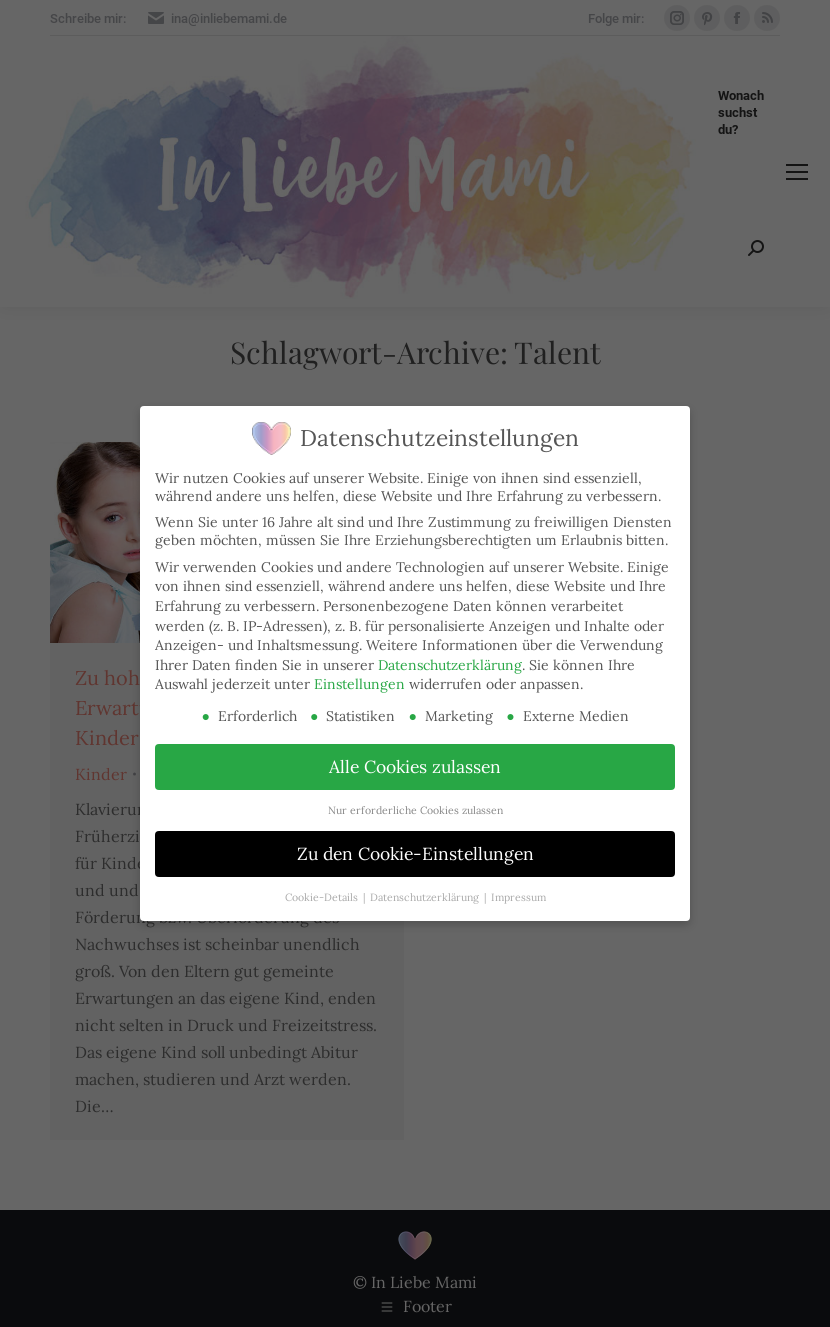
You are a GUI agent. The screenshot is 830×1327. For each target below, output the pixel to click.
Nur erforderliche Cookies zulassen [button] (415, 810)
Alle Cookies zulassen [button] (415, 766)
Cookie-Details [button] (323, 897)
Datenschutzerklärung (450, 665)
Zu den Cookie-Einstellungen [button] (415, 853)
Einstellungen (359, 684)
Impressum (518, 897)
